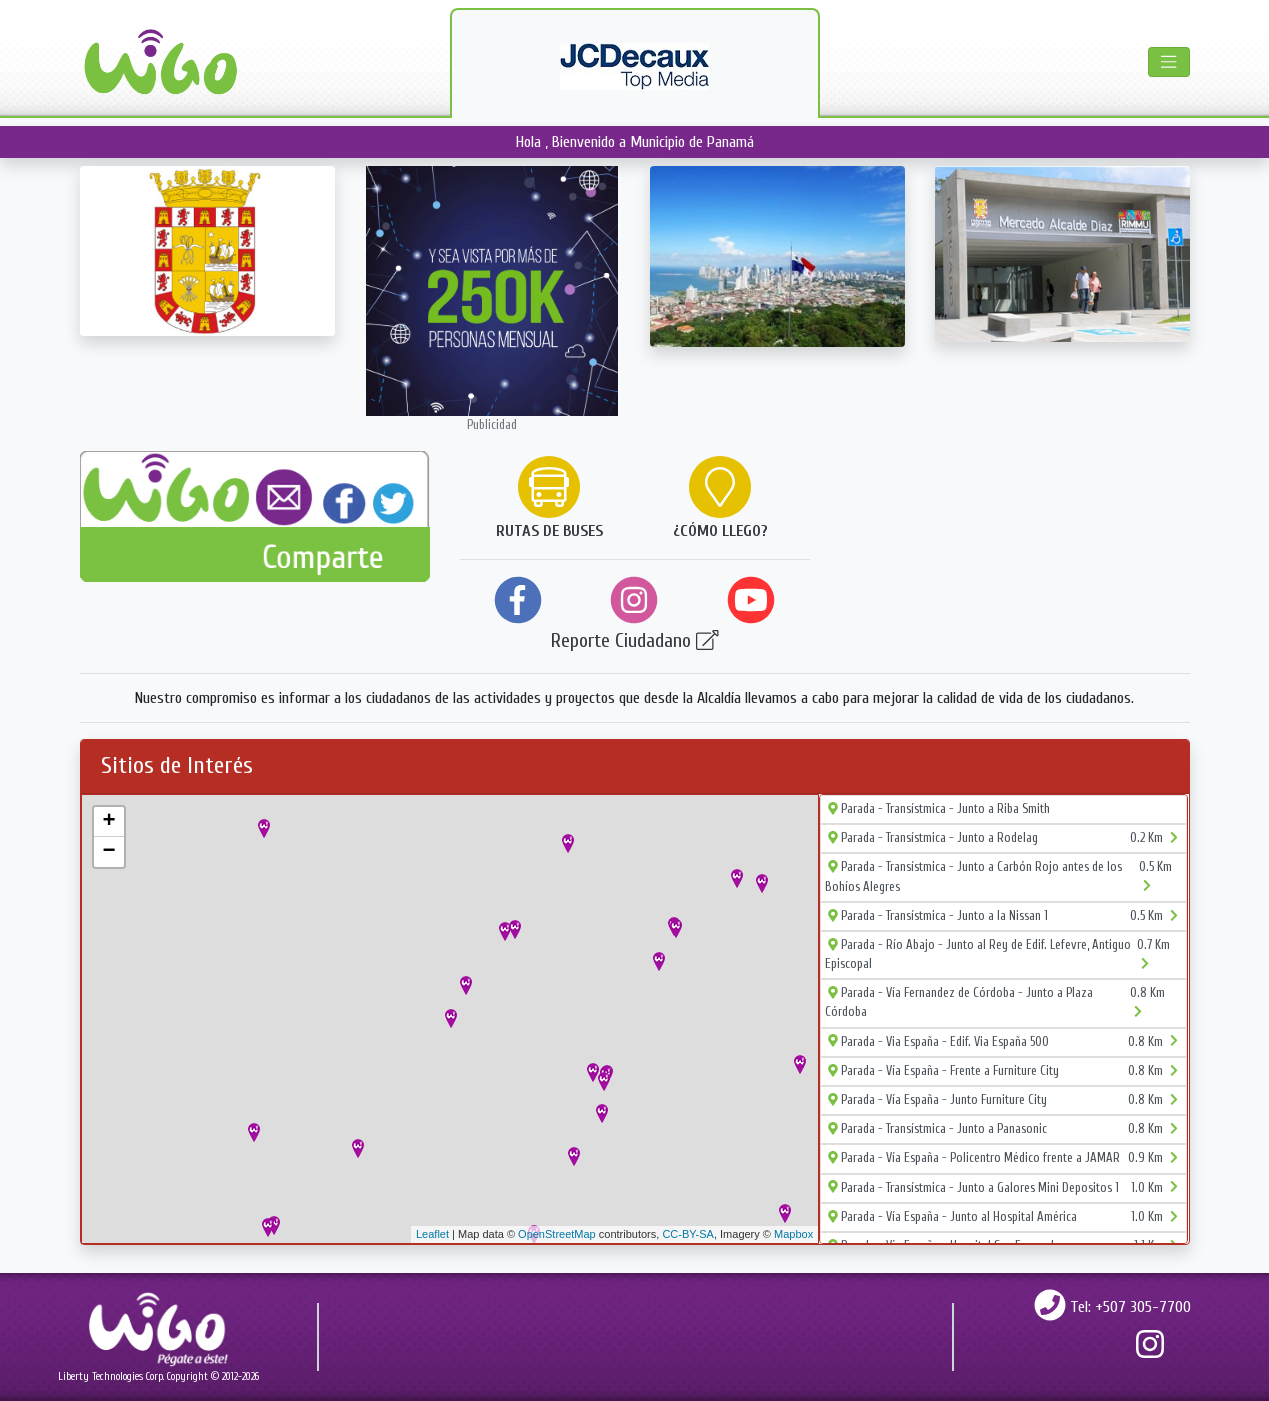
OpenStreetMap (557, 1234)
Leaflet (432, 1234)
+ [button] (108, 822)
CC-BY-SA (688, 1234)
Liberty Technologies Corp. (111, 1376)
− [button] (108, 852)
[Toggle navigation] (1168, 62)
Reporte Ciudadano (635, 640)
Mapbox (793, 1234)
